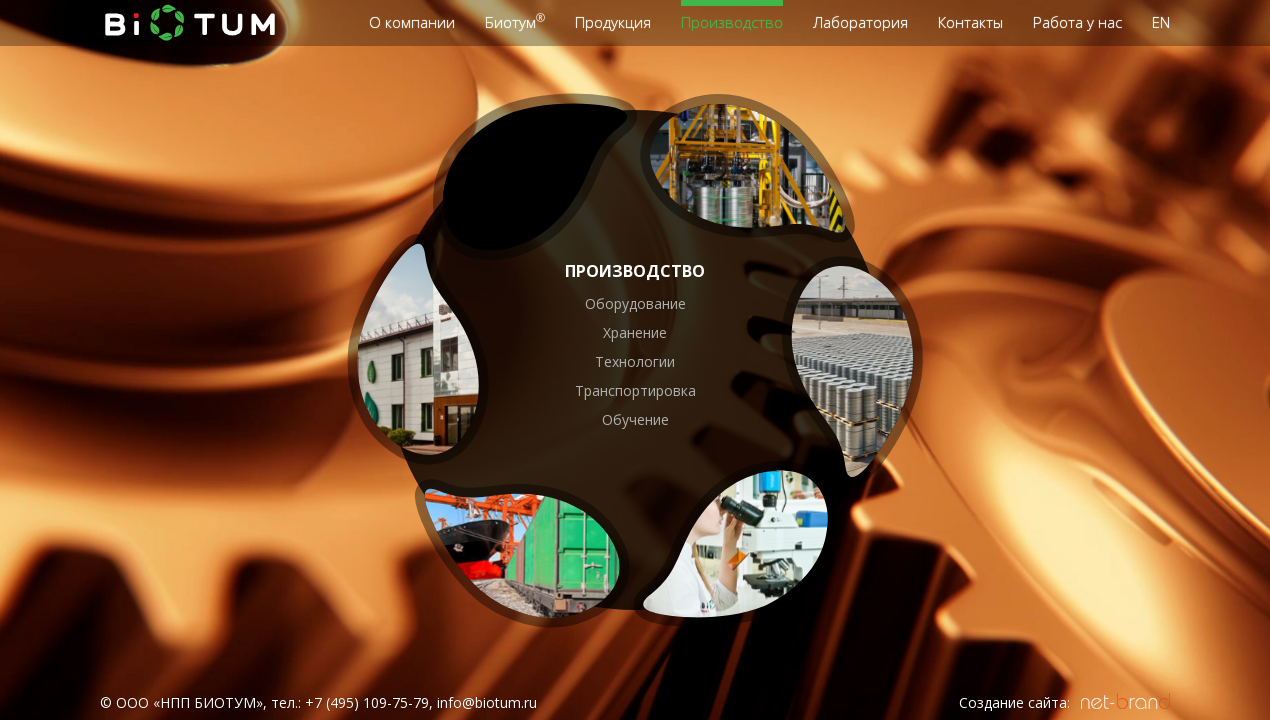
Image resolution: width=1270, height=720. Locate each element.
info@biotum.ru (487, 702)
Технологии (635, 361)
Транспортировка (635, 390)
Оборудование (635, 303)
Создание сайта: (1014, 702)
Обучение (635, 419)
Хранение (635, 332)
